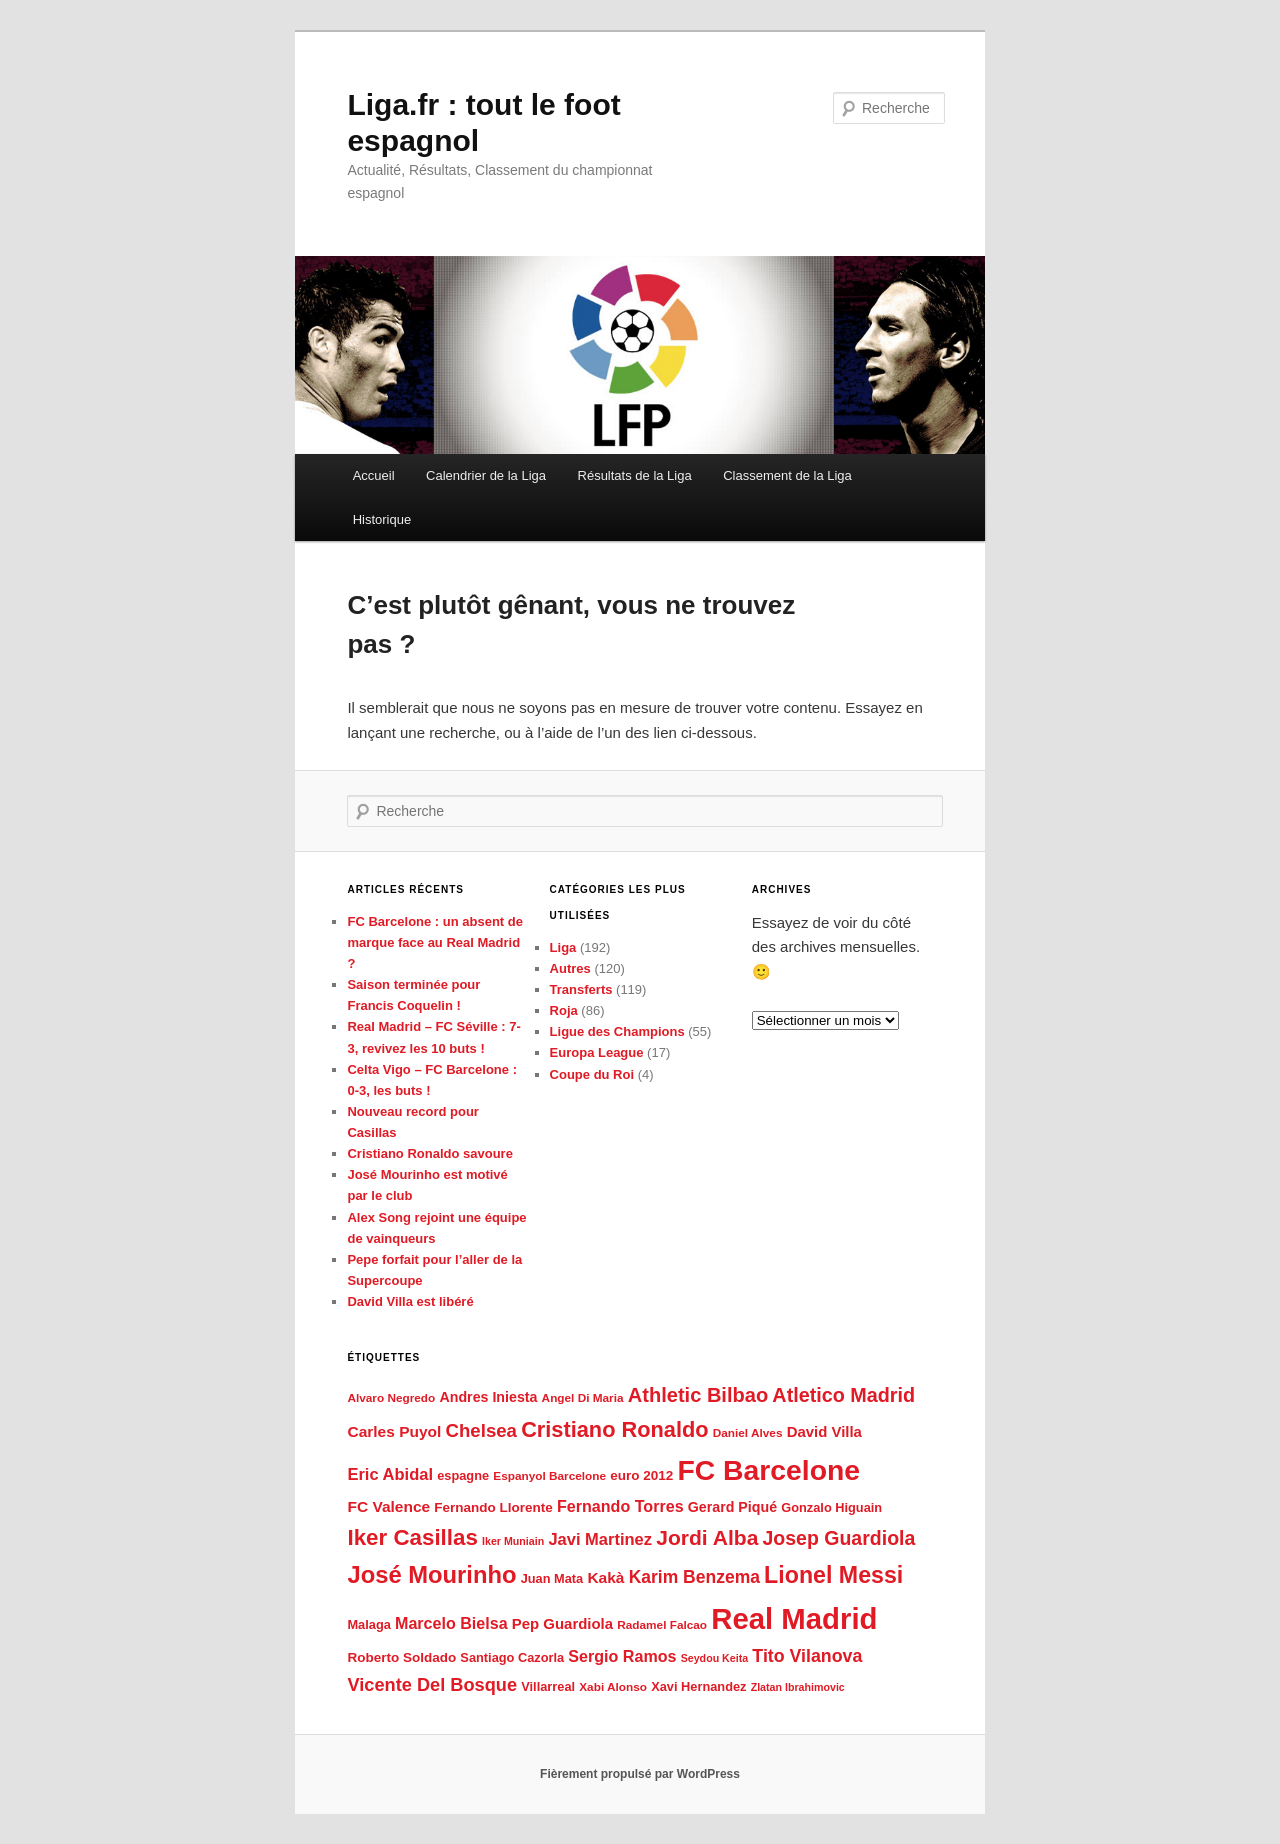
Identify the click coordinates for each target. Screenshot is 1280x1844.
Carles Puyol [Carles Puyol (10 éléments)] (394, 1431)
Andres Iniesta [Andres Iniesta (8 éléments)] (488, 1397)
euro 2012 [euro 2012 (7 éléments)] (641, 1475)
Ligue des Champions (617, 1031)
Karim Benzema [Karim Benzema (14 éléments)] (694, 1577)
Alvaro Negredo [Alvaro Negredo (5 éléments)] (391, 1398)
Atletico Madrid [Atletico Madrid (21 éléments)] (843, 1395)
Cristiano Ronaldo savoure (429, 1153)
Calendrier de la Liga (486, 475)
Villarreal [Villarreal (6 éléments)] (548, 1686)
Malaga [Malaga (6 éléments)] (368, 1624)
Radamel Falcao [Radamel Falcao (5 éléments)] (662, 1625)
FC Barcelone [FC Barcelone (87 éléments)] (768, 1470)
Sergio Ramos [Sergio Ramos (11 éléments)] (622, 1656)
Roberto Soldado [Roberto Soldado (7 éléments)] (401, 1657)
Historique (382, 519)
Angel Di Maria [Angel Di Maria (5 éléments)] (583, 1398)
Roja (564, 1010)
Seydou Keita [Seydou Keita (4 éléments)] (715, 1658)
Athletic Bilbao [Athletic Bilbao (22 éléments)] (698, 1395)
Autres (570, 968)
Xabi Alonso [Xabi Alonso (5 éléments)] (613, 1687)
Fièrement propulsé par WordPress (640, 1774)
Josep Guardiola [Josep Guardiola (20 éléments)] (839, 1538)
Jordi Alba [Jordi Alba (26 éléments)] (707, 1537)
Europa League (597, 1052)
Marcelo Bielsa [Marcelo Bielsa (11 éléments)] (451, 1623)
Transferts (581, 989)
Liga (563, 947)
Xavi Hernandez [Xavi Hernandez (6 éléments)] (698, 1686)
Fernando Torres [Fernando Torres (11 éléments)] (620, 1506)
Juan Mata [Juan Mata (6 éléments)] (552, 1578)
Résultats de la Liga (635, 475)
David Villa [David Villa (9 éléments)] (824, 1431)
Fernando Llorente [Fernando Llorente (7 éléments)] (493, 1507)
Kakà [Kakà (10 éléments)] (605, 1577)
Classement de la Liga (787, 475)
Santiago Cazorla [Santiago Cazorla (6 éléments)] (512, 1657)
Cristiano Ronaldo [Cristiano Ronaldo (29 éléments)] (614, 1429)
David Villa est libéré (410, 1301)
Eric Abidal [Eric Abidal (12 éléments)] (390, 1474)
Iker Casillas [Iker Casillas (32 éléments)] (412, 1537)
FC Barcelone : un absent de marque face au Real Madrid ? (435, 942)
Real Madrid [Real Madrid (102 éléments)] (794, 1618)
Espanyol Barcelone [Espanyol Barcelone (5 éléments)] (549, 1476)
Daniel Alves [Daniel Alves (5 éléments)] (748, 1433)
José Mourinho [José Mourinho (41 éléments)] (431, 1574)
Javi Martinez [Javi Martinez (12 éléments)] (600, 1539)
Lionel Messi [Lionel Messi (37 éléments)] (833, 1575)
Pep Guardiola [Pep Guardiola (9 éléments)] (562, 1623)
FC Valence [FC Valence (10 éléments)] (388, 1506)
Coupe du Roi (592, 1074)
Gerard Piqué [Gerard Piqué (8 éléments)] (732, 1507)
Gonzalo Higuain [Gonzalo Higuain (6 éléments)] (831, 1507)
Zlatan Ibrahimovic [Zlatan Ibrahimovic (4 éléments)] (798, 1687)
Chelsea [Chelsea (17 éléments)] (481, 1430)
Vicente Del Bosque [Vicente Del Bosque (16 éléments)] (432, 1685)
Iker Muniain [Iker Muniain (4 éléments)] (513, 1541)
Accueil (374, 475)
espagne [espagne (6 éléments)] (463, 1475)
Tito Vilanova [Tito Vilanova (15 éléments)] (807, 1656)
